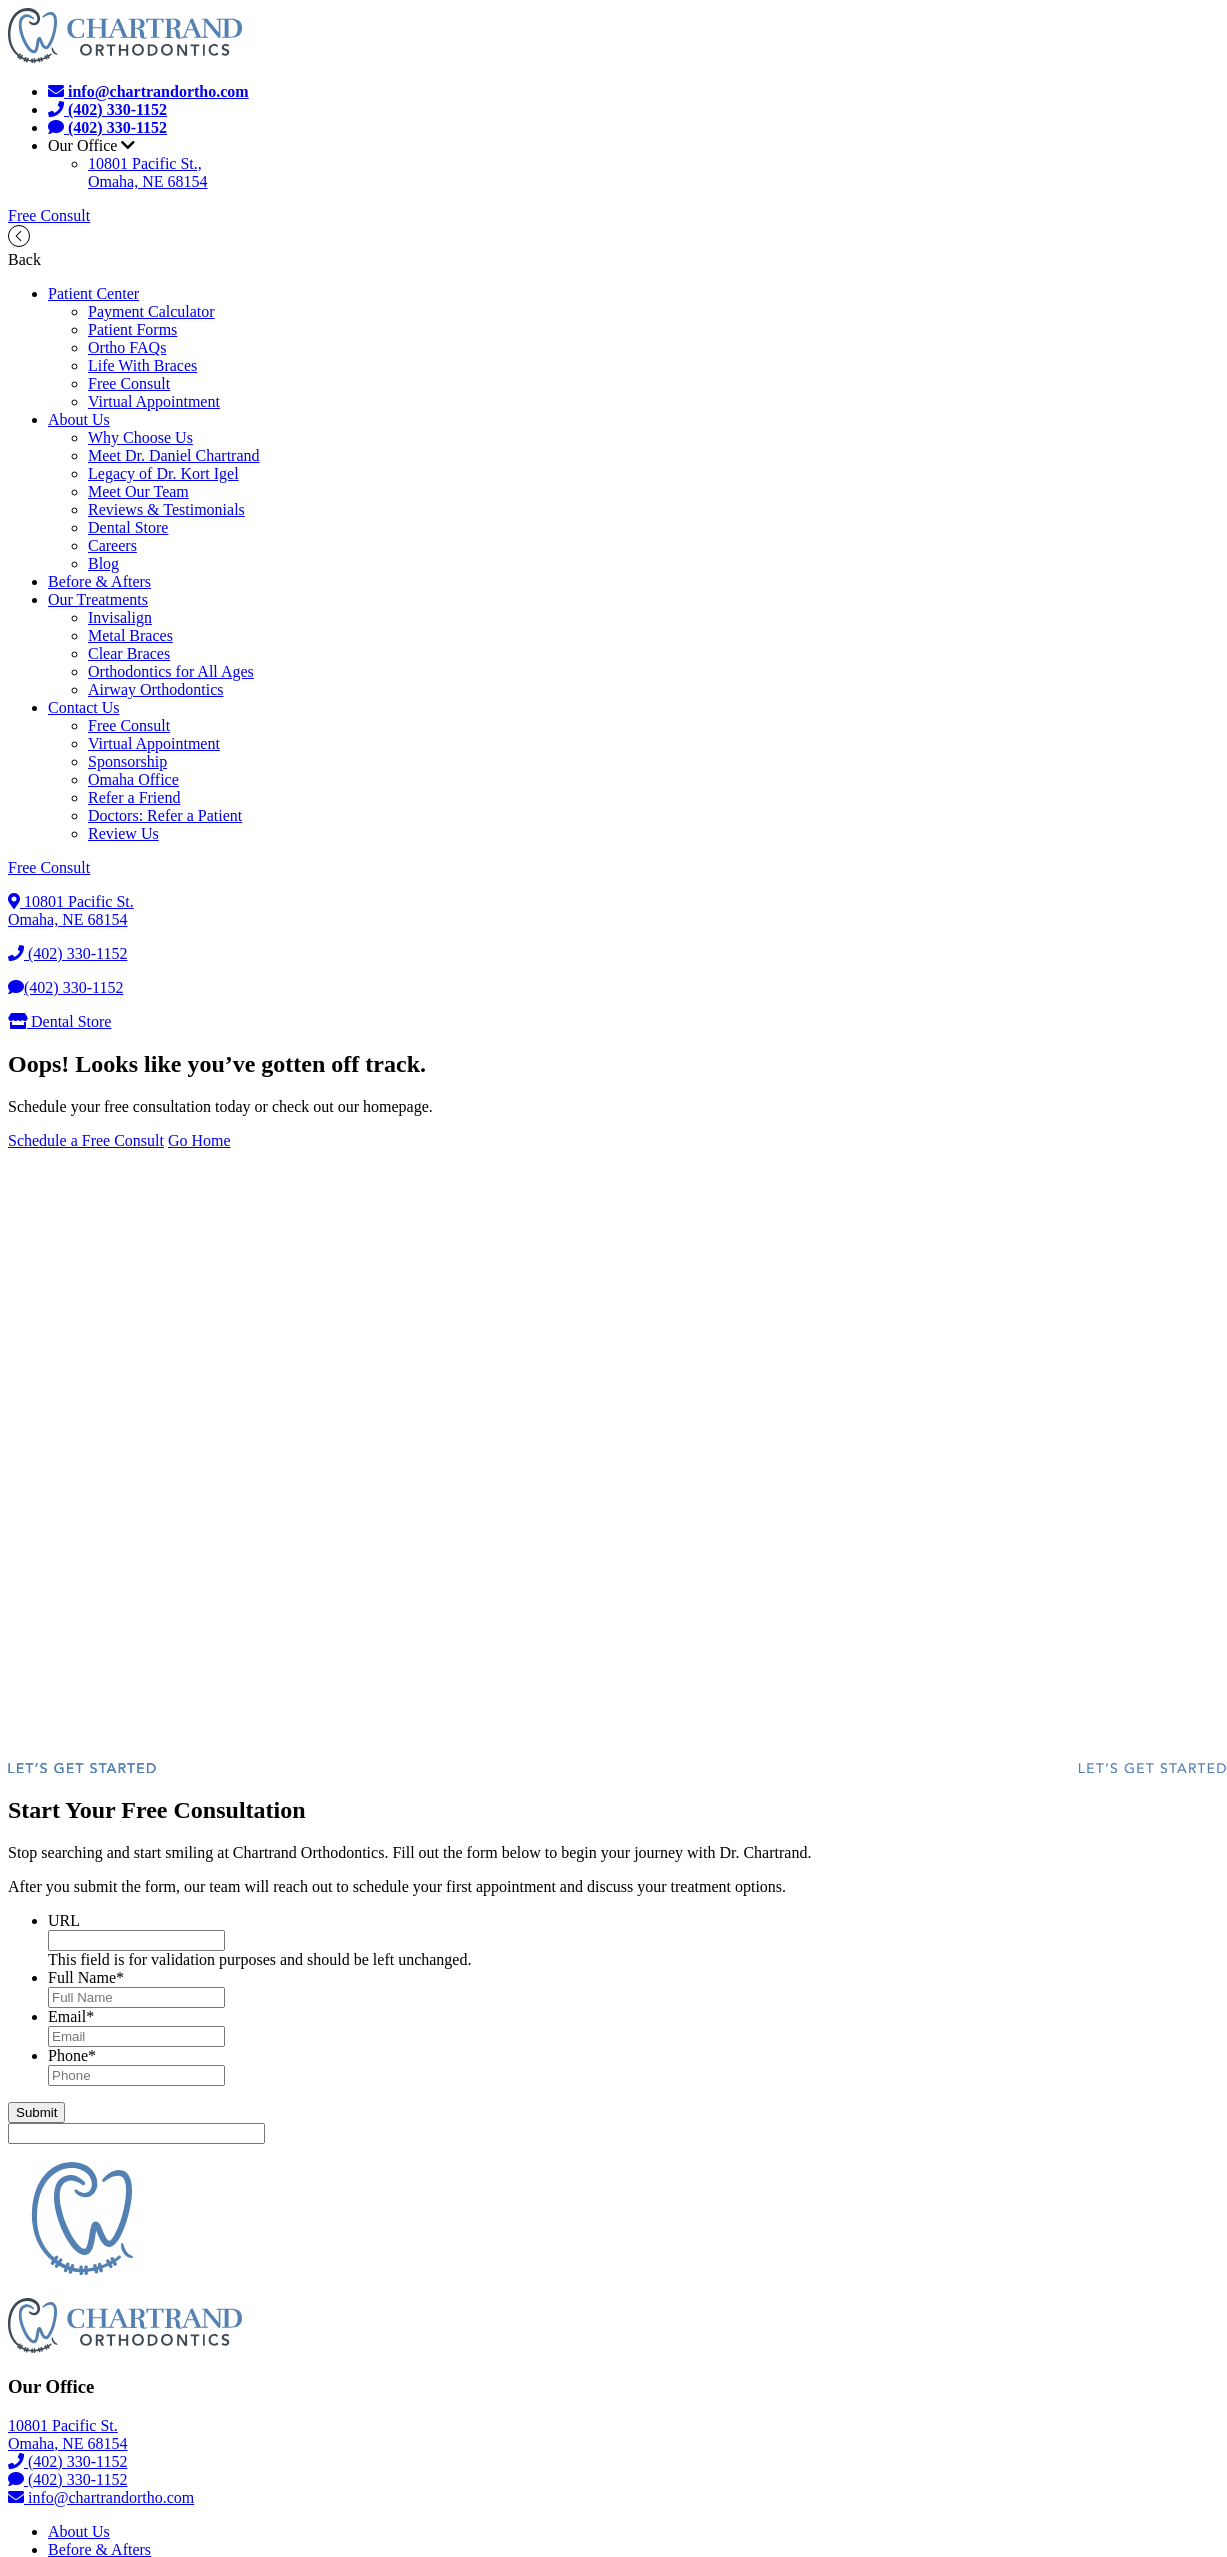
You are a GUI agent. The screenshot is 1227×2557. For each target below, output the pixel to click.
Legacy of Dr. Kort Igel (163, 473)
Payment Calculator (151, 311)
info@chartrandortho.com (101, 2497)
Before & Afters (99, 581)
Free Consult (49, 215)
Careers (112, 545)
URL (64, 1920)
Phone (72, 2055)
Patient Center (93, 293)
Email (71, 2016)
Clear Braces (129, 653)
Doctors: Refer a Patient (165, 815)
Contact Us (84, 707)
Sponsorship (127, 761)
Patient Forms (132, 329)
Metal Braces (130, 635)
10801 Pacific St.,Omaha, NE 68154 (148, 172)
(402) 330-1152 (67, 953)
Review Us (123, 833)
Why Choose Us (140, 437)
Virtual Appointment (154, 401)
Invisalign (120, 617)
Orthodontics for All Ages (171, 671)
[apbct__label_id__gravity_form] (136, 2133)
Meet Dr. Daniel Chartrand (174, 455)
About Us (79, 419)
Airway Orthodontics (156, 689)
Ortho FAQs (127, 347)
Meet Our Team (138, 491)
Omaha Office (133, 779)
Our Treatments (98, 599)
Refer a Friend (134, 797)
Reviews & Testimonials (166, 509)
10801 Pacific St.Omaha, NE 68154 (71, 910)
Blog (103, 563)
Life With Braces (142, 365)
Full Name (86, 1977)
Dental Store (128, 527)
